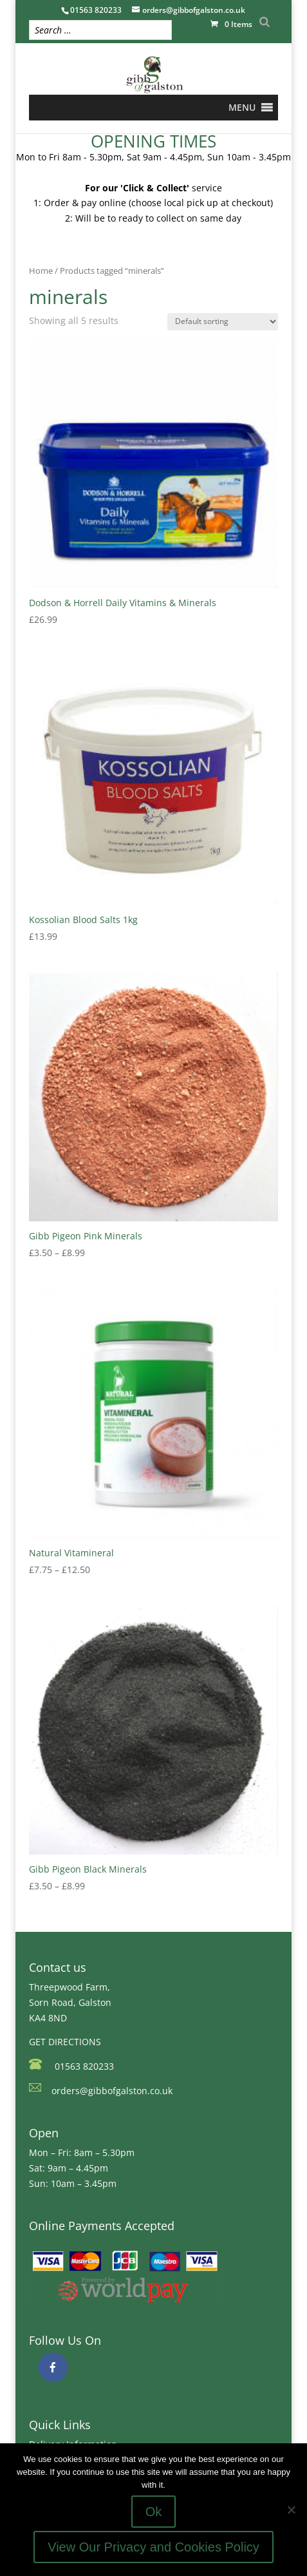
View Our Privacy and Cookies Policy (153, 2547)
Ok (153, 2511)
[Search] (264, 22)
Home (41, 270)
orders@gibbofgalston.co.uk (111, 2091)
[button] (242, 107)
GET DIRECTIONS (65, 2042)
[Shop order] (222, 321)
